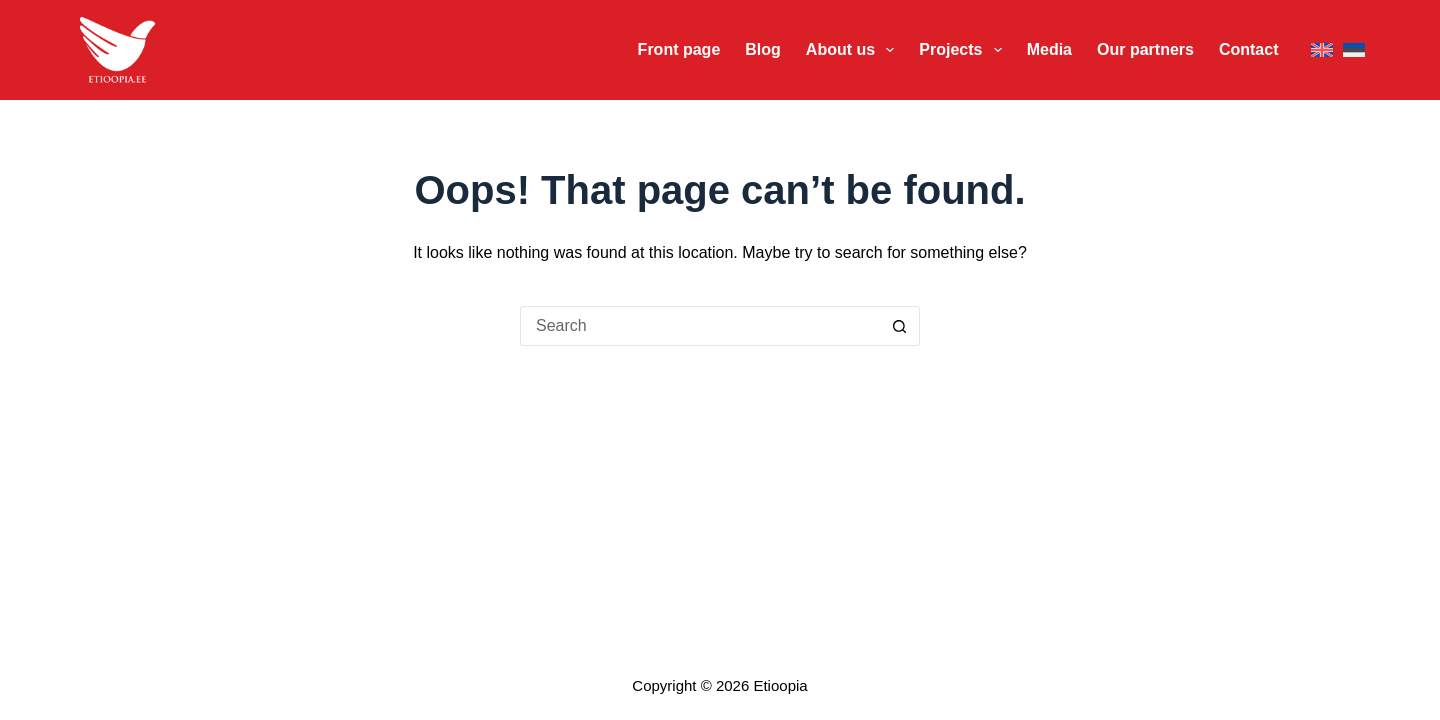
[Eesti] (1354, 50)
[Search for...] (700, 326)
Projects (964, 50)
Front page (679, 49)
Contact (1249, 49)
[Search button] (900, 326)
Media (1049, 49)
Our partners (1145, 49)
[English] (1322, 50)
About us (854, 50)
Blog (763, 49)
